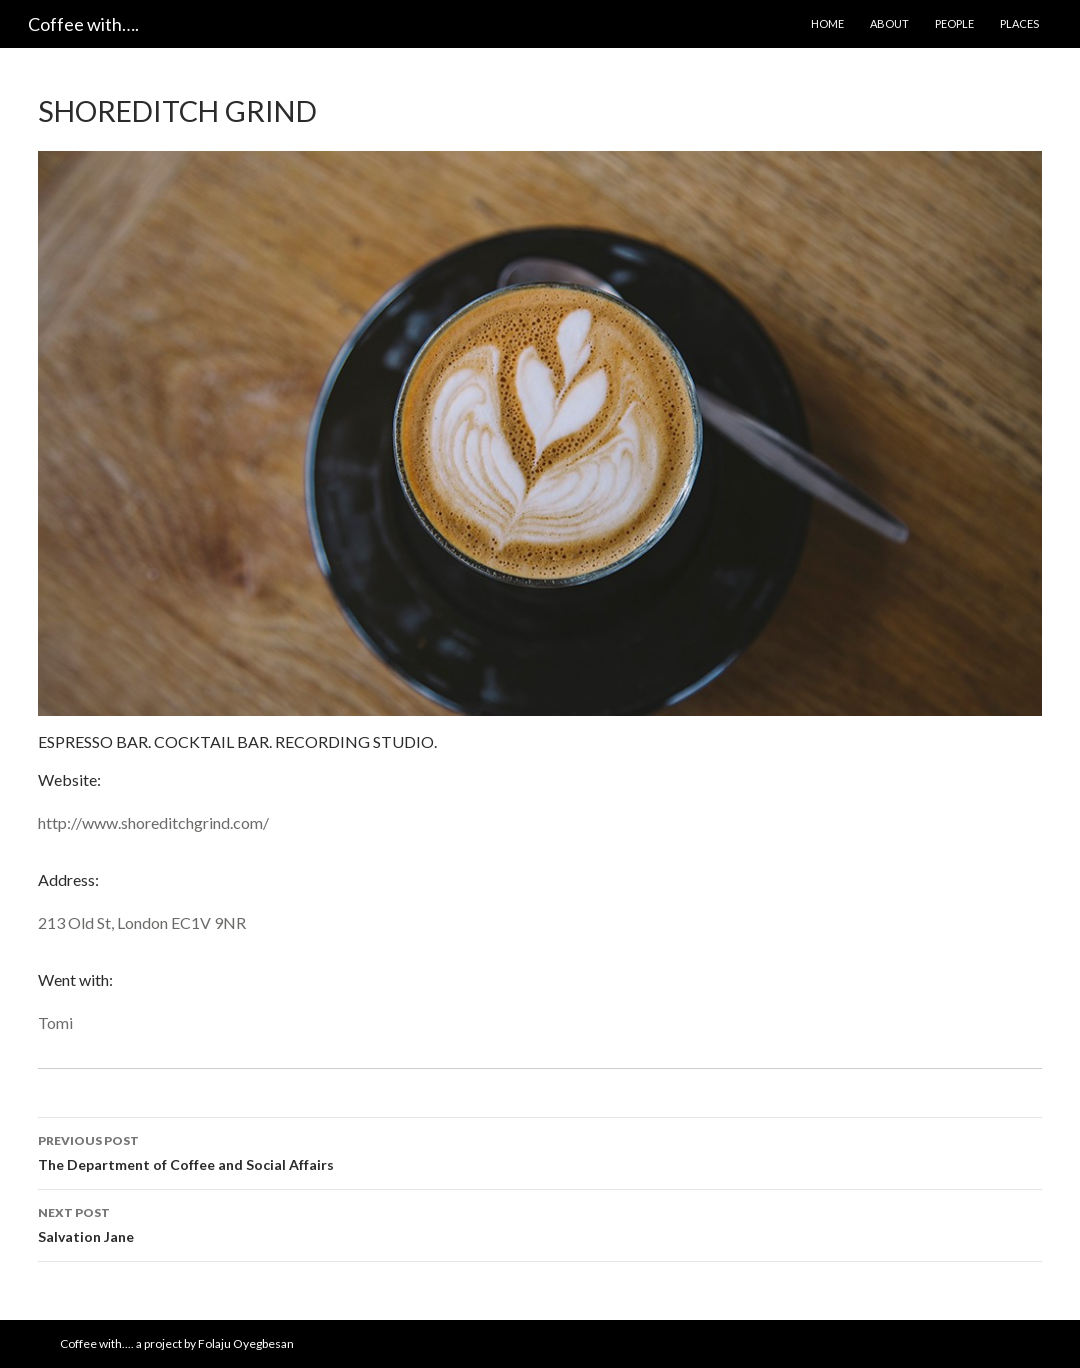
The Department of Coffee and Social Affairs (540, 1151)
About (889, 23)
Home (827, 23)
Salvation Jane (540, 1223)
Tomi (55, 1022)
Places (1019, 23)
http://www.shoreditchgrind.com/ (153, 822)
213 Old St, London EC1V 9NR (142, 922)
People (954, 23)
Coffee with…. (83, 24)
